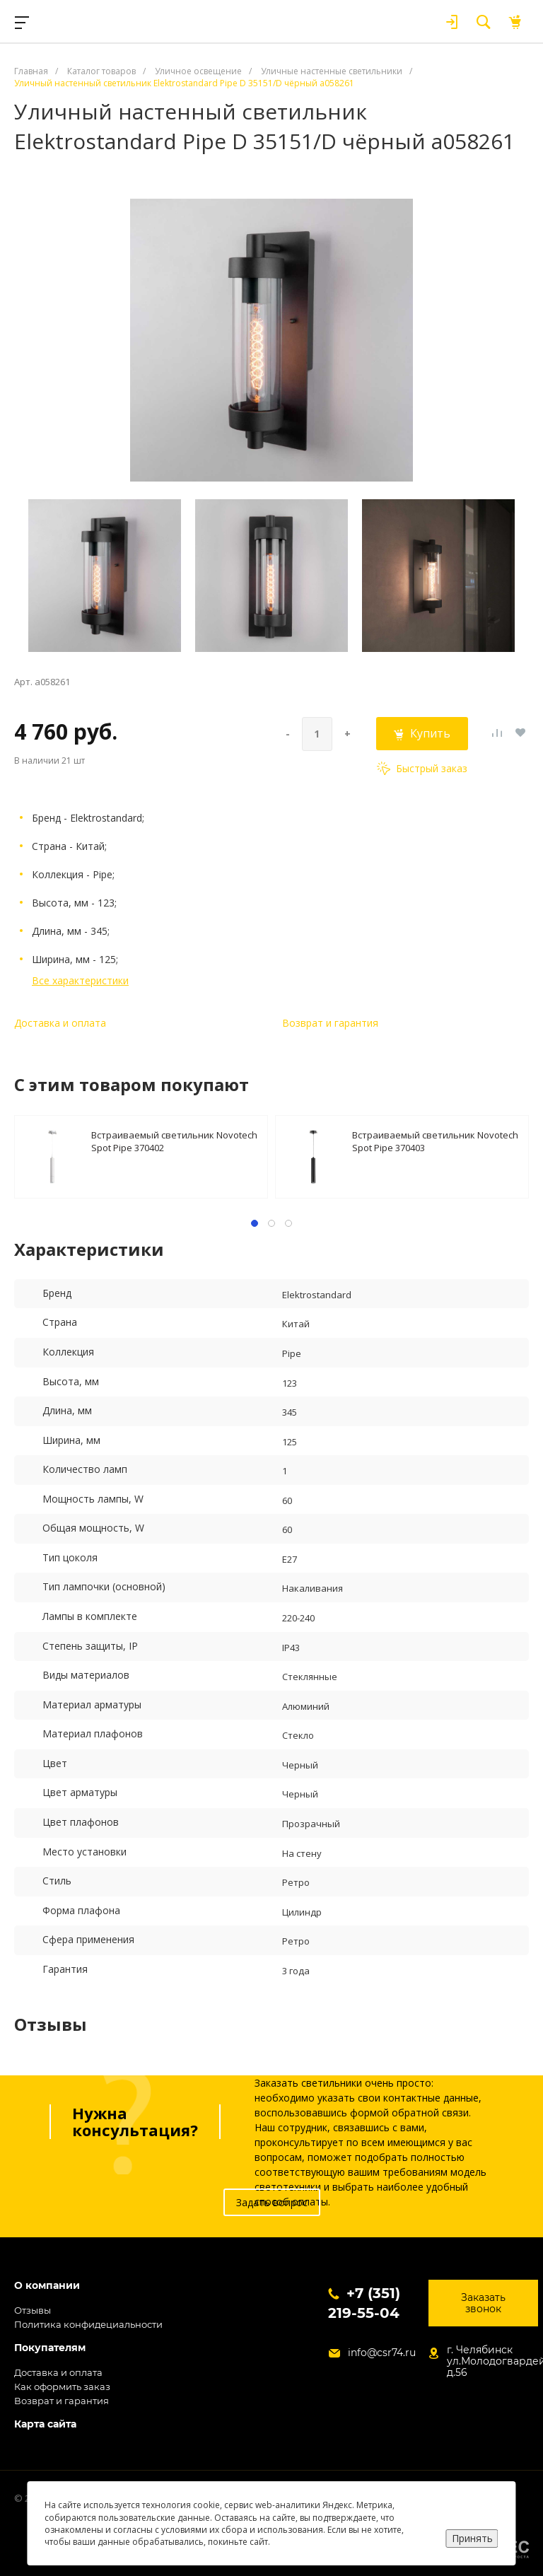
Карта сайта (45, 2424)
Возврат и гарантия (330, 1023)
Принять (472, 2538)
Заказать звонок (483, 2303)
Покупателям (50, 2348)
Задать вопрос (272, 2202)
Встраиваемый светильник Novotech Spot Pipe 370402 (174, 1141)
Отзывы (32, 2310)
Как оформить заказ (62, 2386)
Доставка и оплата (60, 1023)
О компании (47, 2286)
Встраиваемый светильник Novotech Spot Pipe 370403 (435, 1141)
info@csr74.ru (382, 2352)
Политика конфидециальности (88, 2324)
